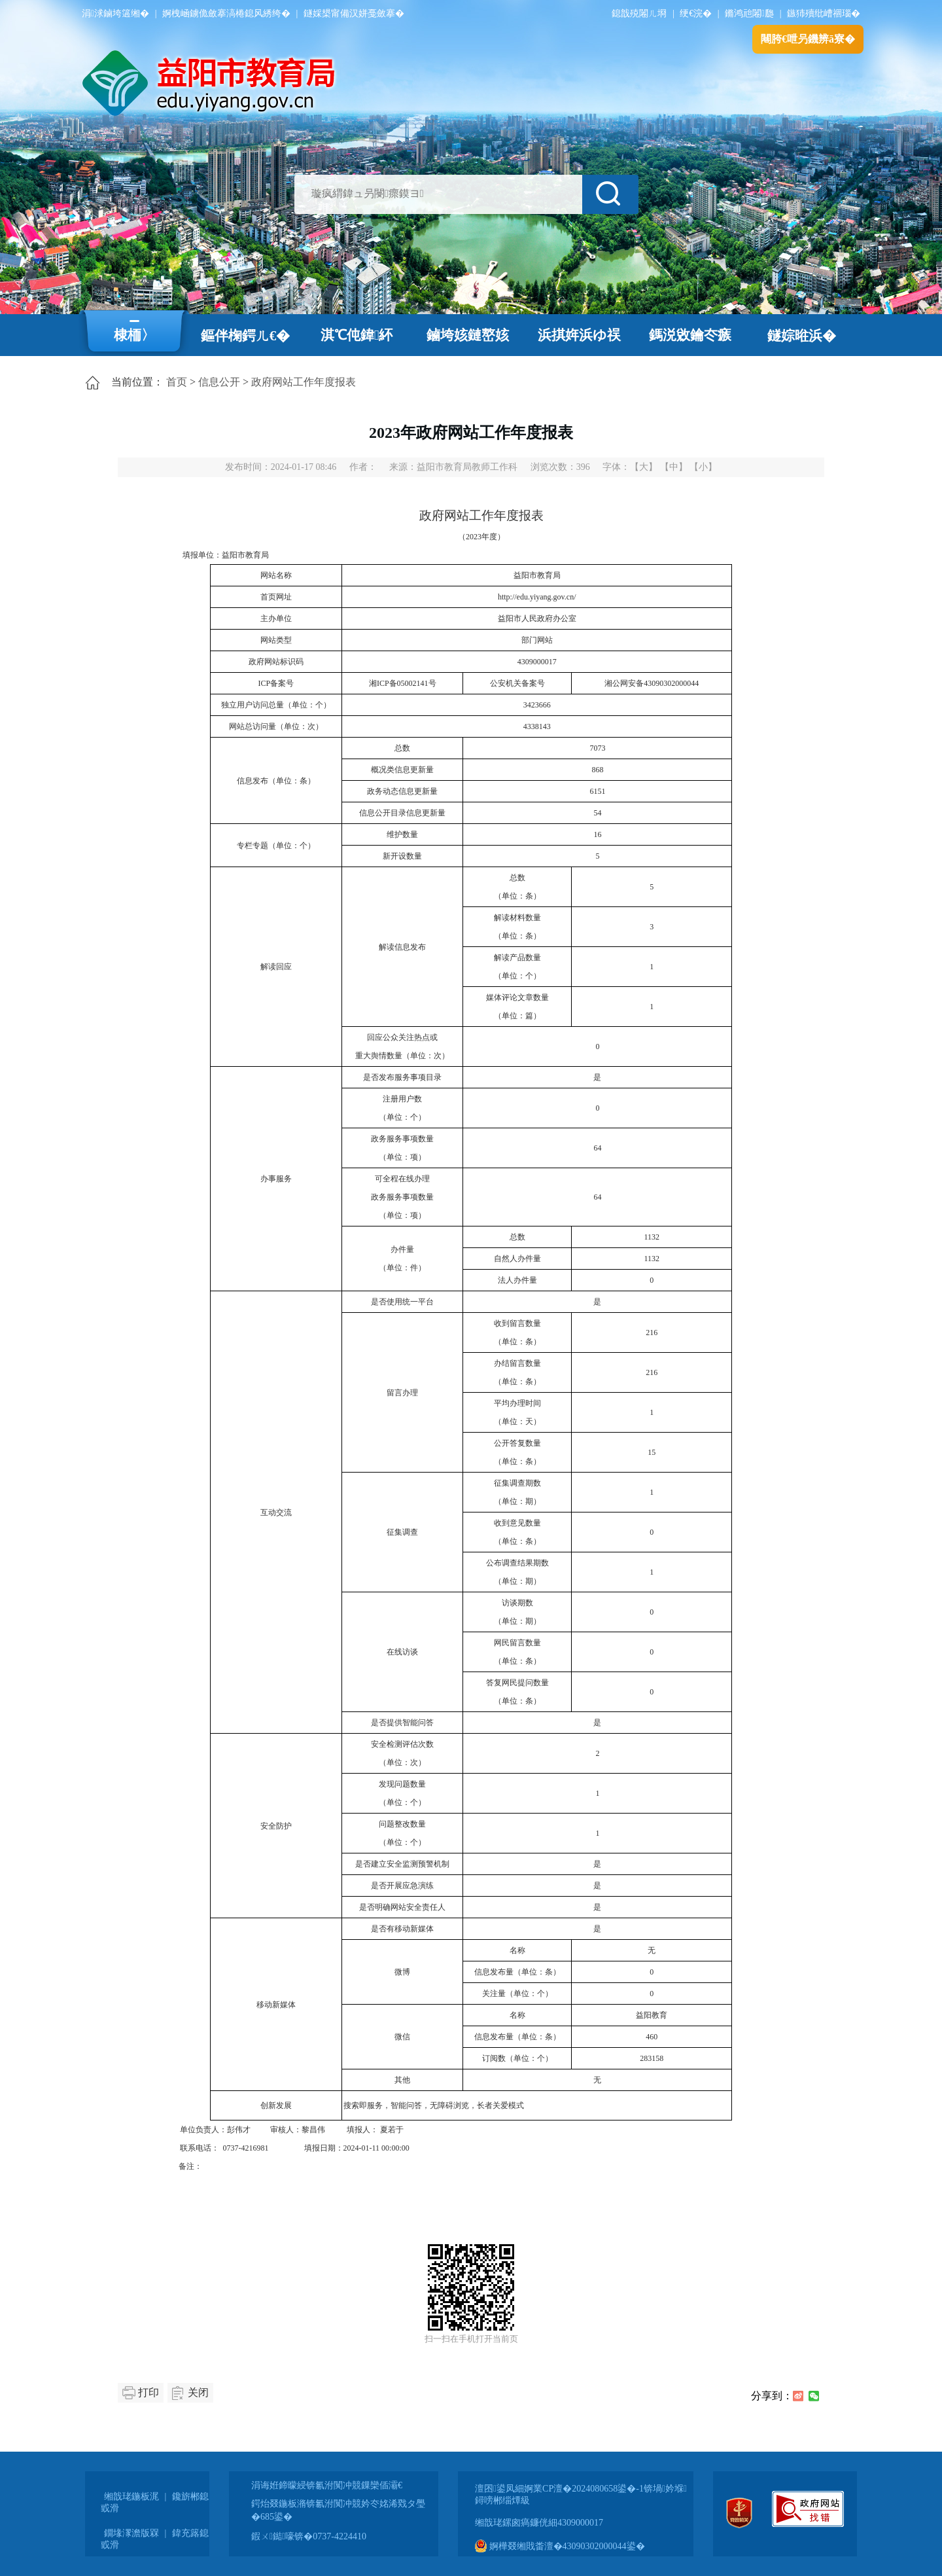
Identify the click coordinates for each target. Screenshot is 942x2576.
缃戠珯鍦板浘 (131, 2496)
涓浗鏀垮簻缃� (115, 13)
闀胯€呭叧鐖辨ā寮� (808, 39)
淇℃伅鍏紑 (357, 335)
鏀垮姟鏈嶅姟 (468, 335)
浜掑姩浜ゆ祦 (579, 335)
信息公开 (219, 381)
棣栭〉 (134, 335)
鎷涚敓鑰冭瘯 (690, 335)
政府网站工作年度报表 (303, 381)
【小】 (703, 467)
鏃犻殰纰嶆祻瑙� (823, 13)
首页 (176, 381)
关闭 (198, 2392)
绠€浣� (696, 13)
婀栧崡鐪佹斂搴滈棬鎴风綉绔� (226, 13)
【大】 (643, 467)
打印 (148, 2392)
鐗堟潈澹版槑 (131, 2533)
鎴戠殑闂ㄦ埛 (639, 13)
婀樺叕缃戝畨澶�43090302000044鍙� (560, 2546)
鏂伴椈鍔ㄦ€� (245, 336)
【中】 (674, 467)
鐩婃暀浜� (801, 336)
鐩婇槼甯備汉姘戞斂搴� (354, 13)
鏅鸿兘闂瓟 (749, 13)
